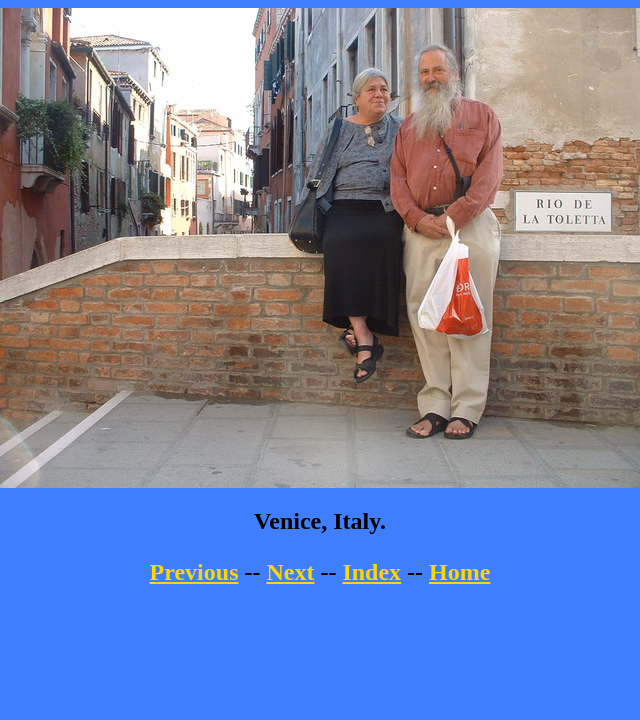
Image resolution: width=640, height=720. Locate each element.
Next (290, 572)
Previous (194, 572)
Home (459, 572)
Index (371, 572)
